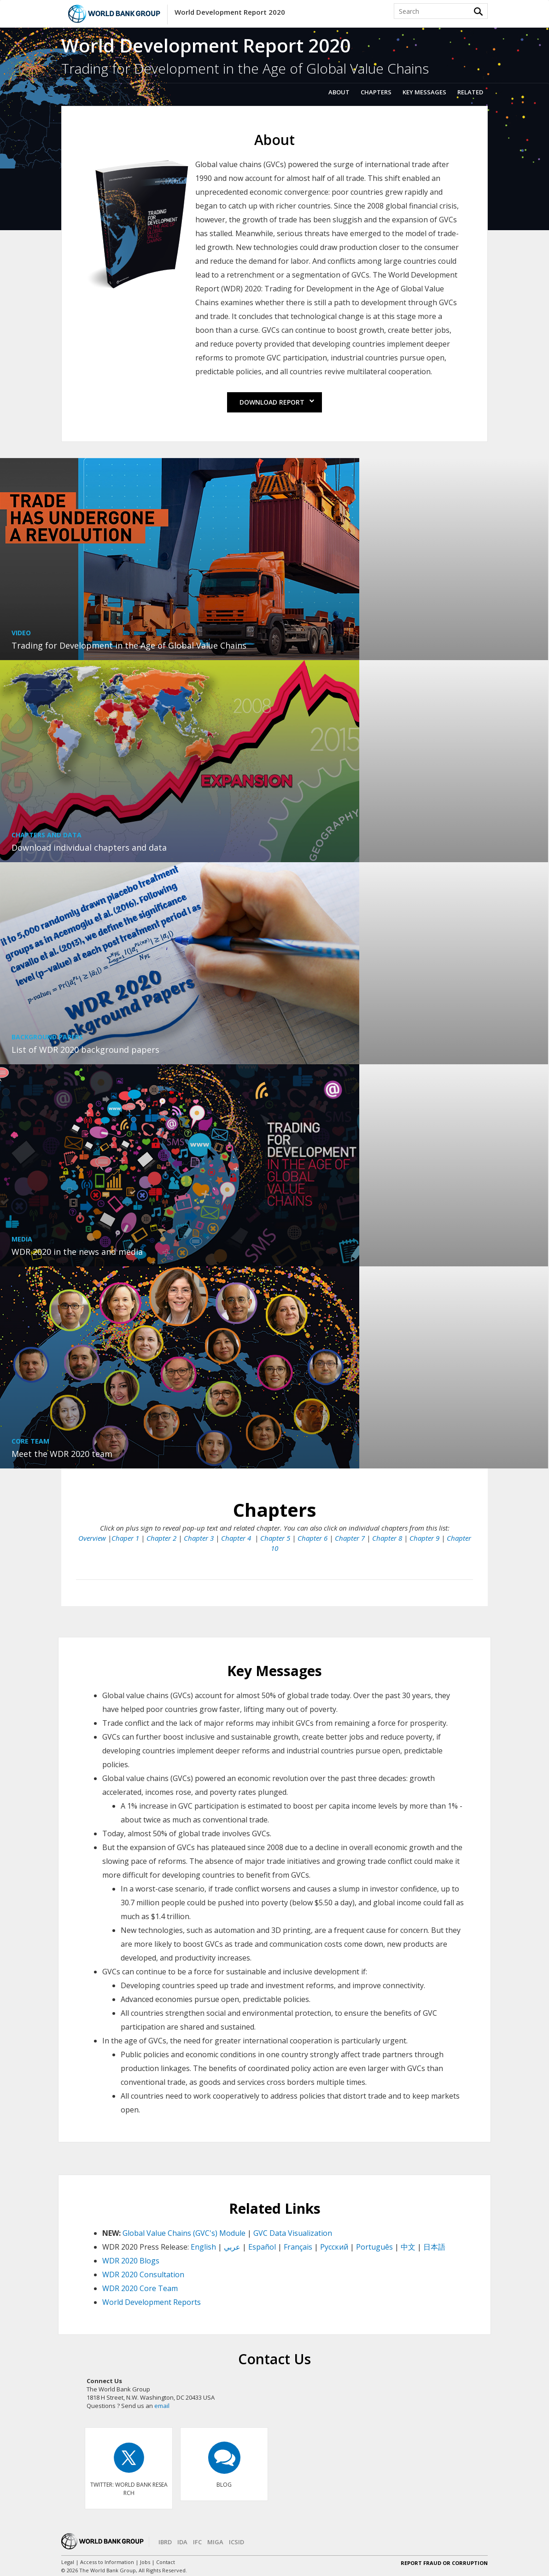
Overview (92, 1538)
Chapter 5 (275, 1538)
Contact (165, 2562)
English (203, 2247)
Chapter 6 (312, 1538)
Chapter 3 (199, 1538)
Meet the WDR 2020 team (62, 1453)
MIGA (215, 2542)
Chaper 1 (125, 1538)
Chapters (376, 92)
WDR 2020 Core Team (140, 2288)
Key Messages (424, 92)
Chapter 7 (350, 1538)
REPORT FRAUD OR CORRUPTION (444, 2562)
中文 (408, 2247)
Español (262, 2247)
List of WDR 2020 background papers (85, 1049)
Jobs (145, 2562)
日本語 (434, 2247)
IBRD (165, 2542)
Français (298, 2247)
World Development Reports (151, 2302)
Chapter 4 (237, 1538)
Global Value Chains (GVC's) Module (184, 2233)
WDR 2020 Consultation (143, 2274)
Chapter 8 (387, 1538)
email (161, 2406)
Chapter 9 (424, 1538)
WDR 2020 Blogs (130, 2261)
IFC (197, 2542)
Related (470, 92)
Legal (67, 2562)
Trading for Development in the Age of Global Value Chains (129, 645)
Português (374, 2247)
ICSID (236, 2542)
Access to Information (107, 2562)
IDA (182, 2542)
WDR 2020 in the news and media (77, 1251)
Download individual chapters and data (89, 847)
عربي (232, 2247)
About (339, 92)
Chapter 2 (161, 1538)
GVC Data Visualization (292, 2233)
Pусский (334, 2247)
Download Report (276, 402)
